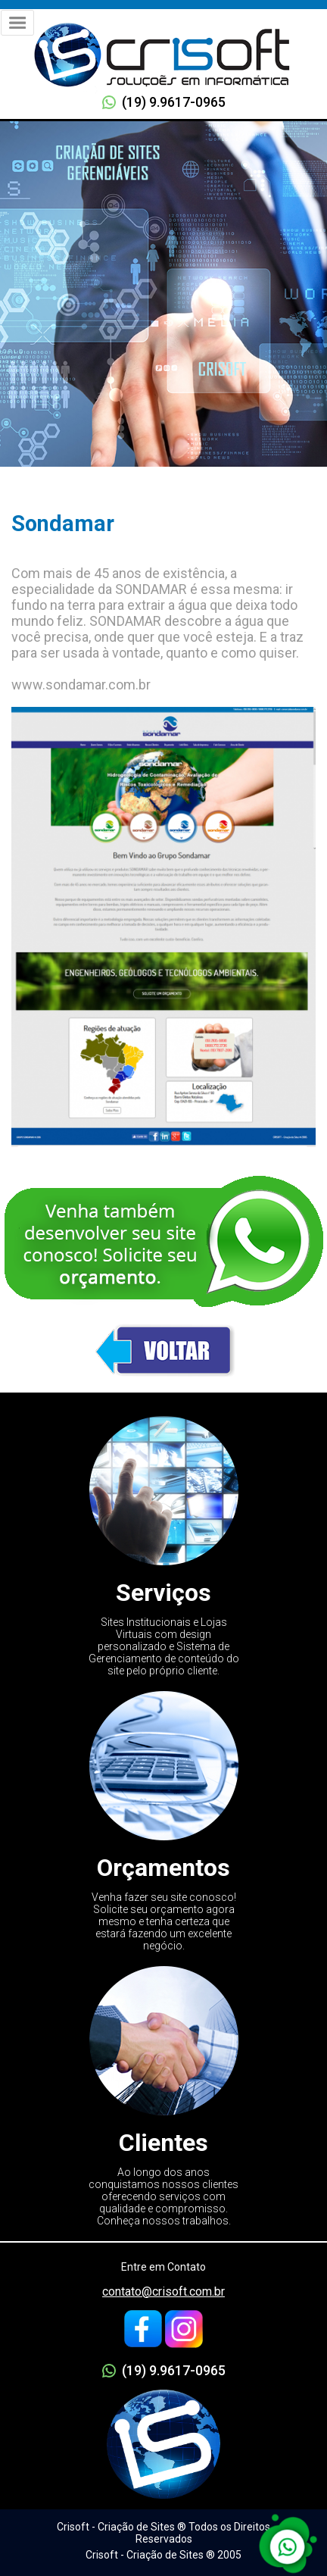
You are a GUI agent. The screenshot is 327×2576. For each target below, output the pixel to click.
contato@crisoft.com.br (163, 2291)
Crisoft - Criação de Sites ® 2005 (163, 2555)
